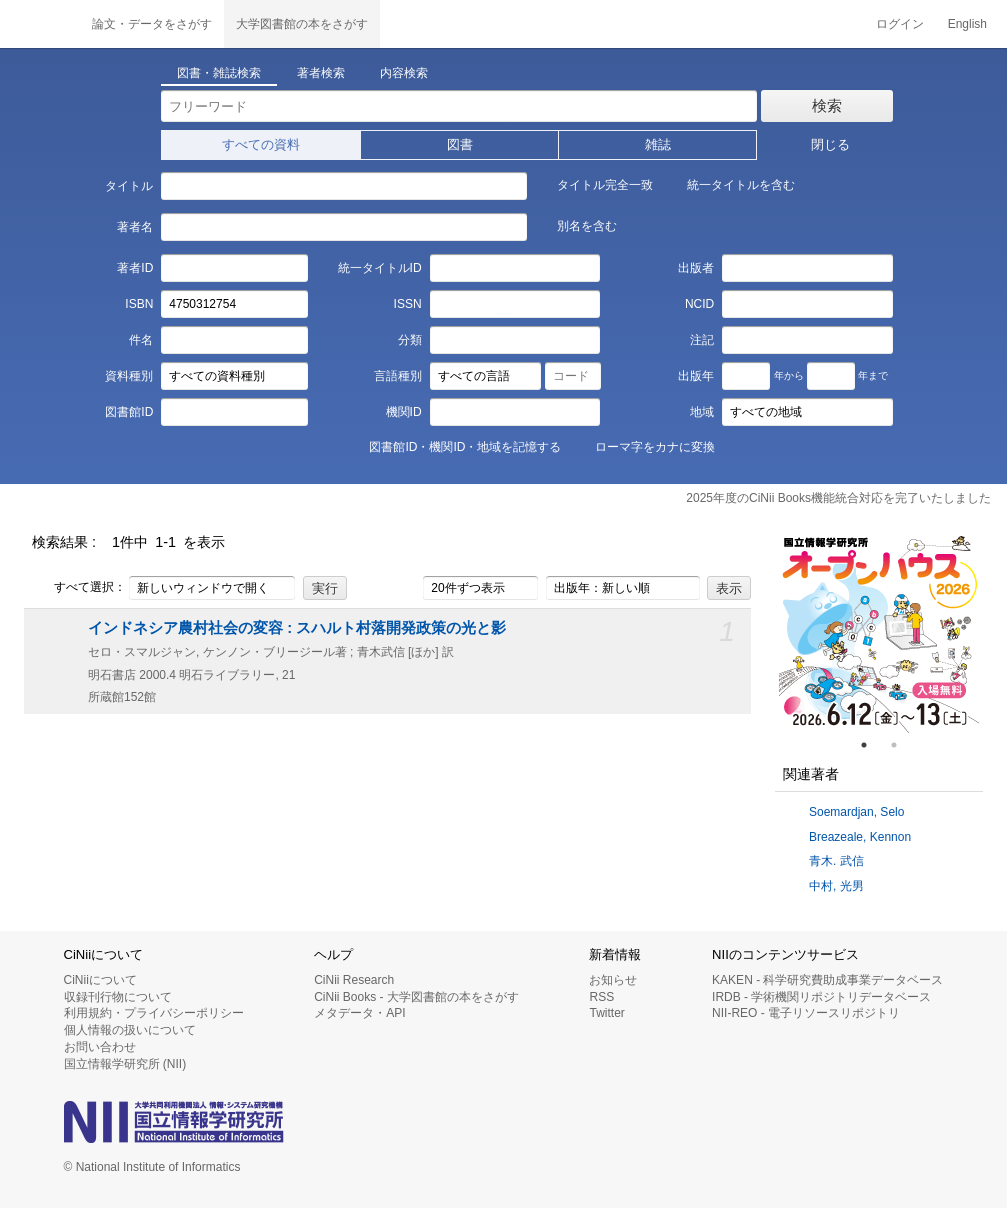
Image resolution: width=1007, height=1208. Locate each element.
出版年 (696, 376)
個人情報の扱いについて (130, 1030)
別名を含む (576, 225)
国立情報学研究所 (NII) (125, 1064)
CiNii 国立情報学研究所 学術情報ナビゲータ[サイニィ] (40, 24)
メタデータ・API (359, 1013)
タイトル (129, 186)
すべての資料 (261, 144)
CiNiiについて (100, 980)
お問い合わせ (100, 1047)
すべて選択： (79, 588)
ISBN (139, 304)
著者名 (135, 227)
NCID (699, 304)
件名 (141, 340)
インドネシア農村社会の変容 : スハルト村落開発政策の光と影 (297, 628)
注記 (702, 340)
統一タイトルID (380, 268)
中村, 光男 (836, 886)
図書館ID (129, 412)
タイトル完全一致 (594, 184)
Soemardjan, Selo (856, 812)
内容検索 (404, 73)
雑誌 (658, 144)
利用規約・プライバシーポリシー (154, 1013)
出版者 (696, 268)
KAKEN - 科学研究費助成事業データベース (827, 980)
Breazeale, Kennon (860, 837)
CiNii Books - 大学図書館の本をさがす (416, 997)
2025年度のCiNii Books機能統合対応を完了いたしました (838, 498)
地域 (702, 412)
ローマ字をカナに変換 (644, 446)
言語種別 (398, 376)
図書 (460, 144)
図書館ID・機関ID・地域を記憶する (454, 446)
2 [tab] (902, 745)
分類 (410, 340)
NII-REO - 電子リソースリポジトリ (806, 1013)
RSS (601, 997)
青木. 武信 (836, 861)
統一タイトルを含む (730, 184)
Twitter (606, 1013)
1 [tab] (872, 745)
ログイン (900, 24)
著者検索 (321, 73)
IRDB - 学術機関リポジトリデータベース (821, 997)
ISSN (408, 304)
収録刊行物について (118, 997)
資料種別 (129, 376)
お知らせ (613, 980)
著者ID (135, 268)
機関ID (404, 412)
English (967, 24)
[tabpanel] (879, 633)
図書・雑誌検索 (219, 73)
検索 (827, 105)
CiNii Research (354, 980)
